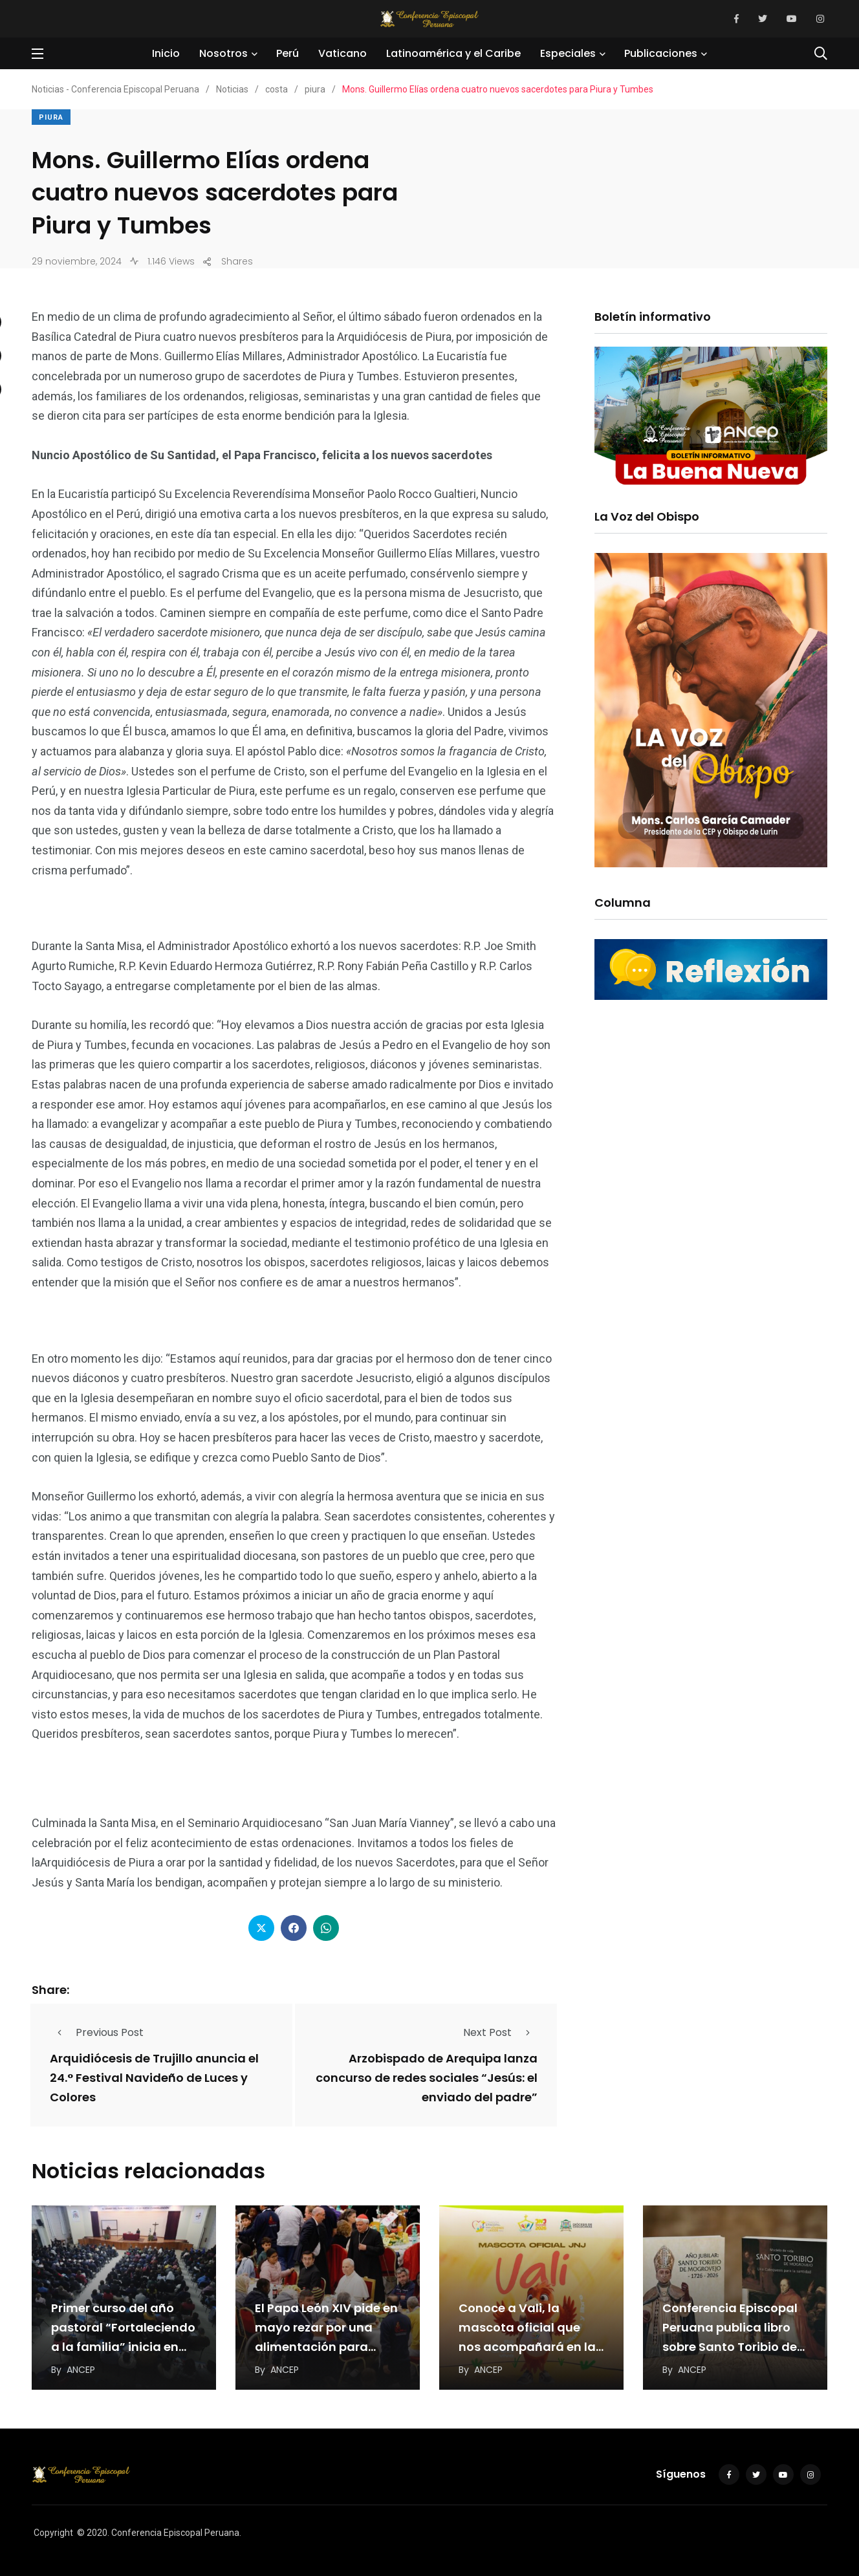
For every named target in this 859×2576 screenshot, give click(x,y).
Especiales (568, 53)
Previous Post (97, 2032)
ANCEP (81, 2369)
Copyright (53, 2532)
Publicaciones (660, 53)
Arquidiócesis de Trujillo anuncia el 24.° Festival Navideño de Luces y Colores (154, 2077)
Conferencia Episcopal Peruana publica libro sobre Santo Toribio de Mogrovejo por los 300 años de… (730, 2347)
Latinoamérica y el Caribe (453, 53)
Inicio (166, 53)
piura (51, 117)
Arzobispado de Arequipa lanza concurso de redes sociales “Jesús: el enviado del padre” (427, 2077)
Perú (287, 53)
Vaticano (342, 53)
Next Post (500, 2032)
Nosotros (223, 53)
